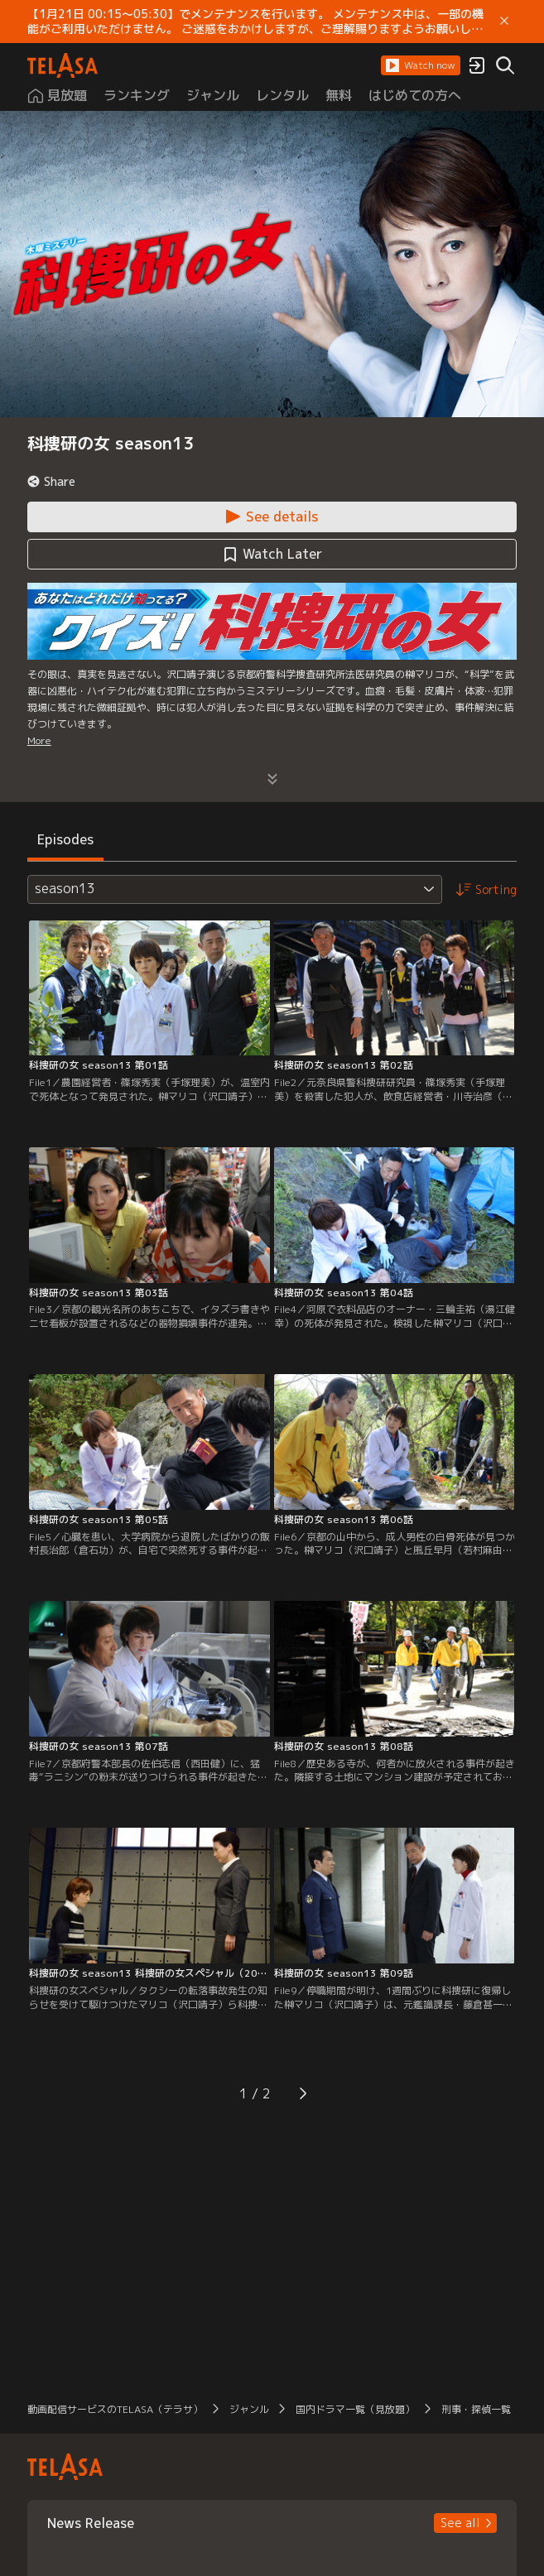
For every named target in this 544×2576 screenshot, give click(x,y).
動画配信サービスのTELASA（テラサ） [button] (115, 2409)
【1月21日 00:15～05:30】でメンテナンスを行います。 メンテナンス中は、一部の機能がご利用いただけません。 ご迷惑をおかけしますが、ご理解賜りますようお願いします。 (255, 21)
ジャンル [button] (249, 2409)
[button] (420, 65)
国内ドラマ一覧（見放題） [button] (355, 2409)
